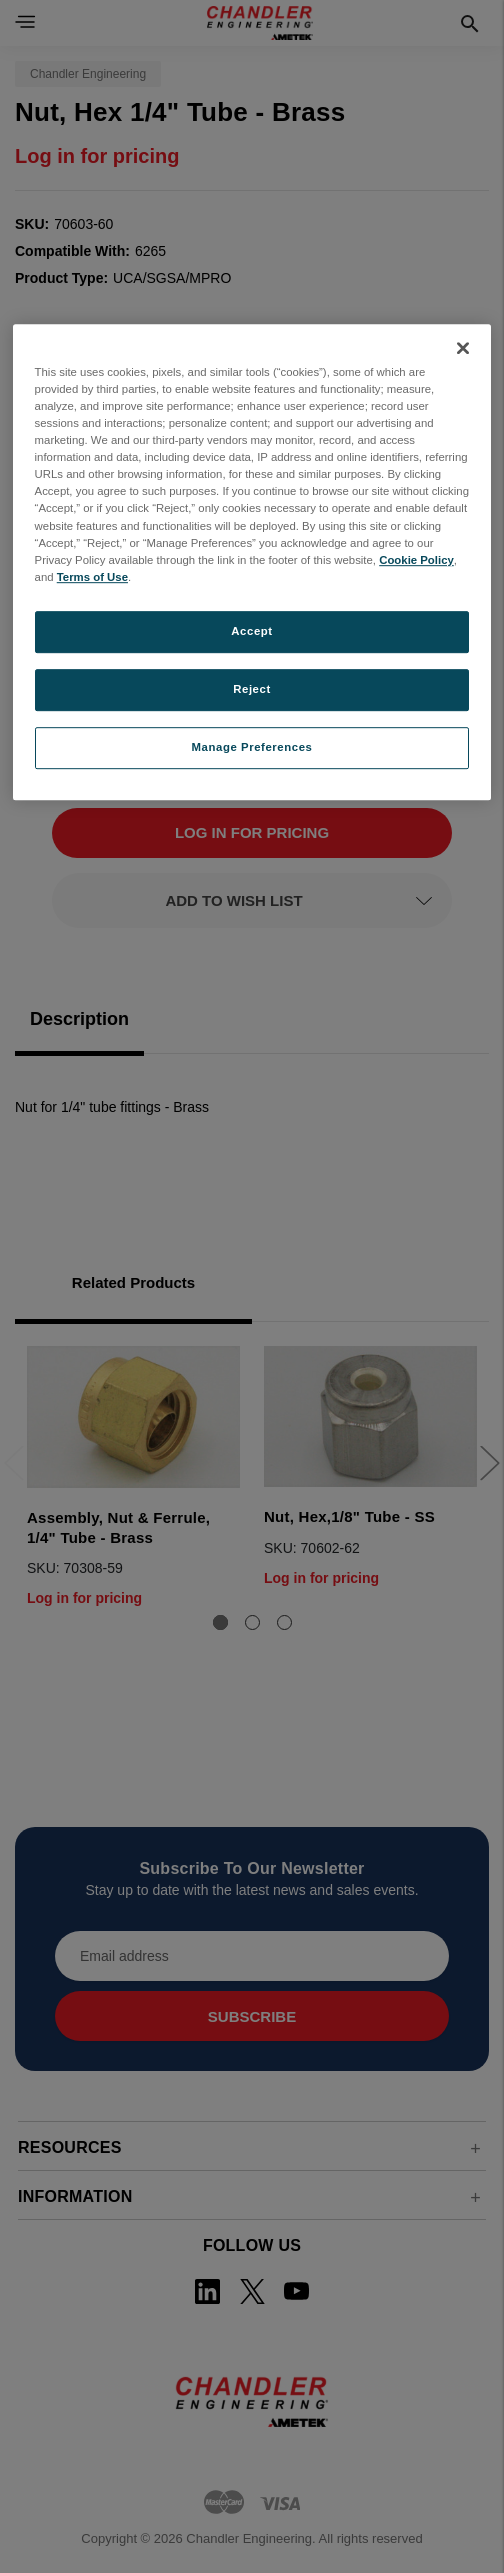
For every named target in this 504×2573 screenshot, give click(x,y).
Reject (252, 689)
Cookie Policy (416, 560)
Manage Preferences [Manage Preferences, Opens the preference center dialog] (252, 747)
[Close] (463, 348)
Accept (251, 631)
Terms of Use (92, 577)
